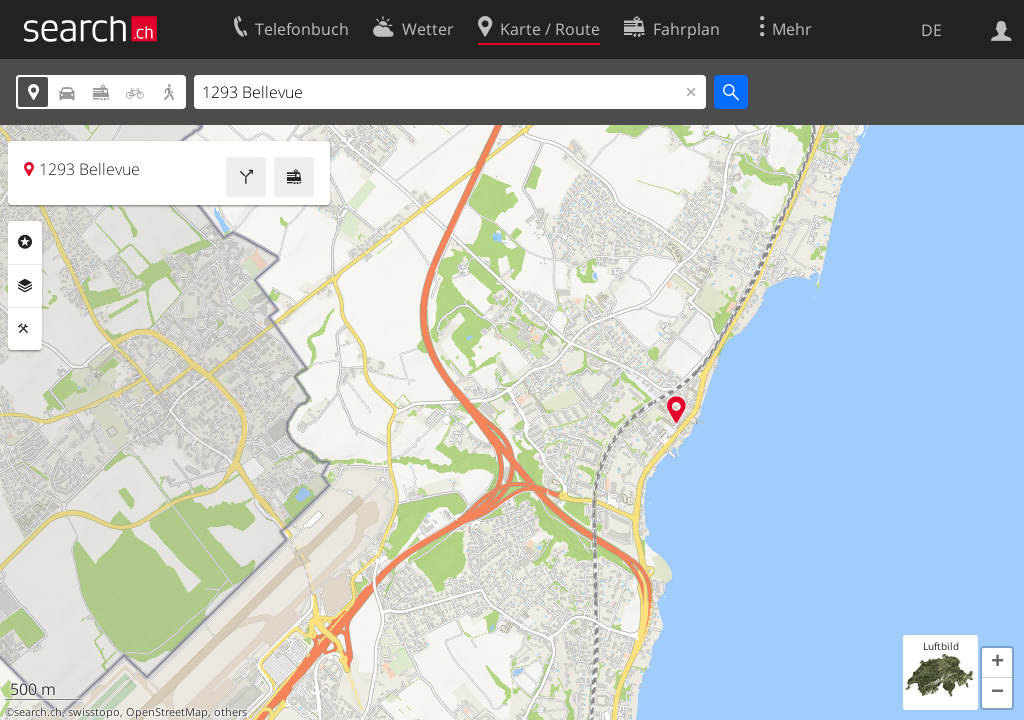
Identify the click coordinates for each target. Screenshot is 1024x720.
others (230, 712)
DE (931, 30)
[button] (997, 663)
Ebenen (25, 286)
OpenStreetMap (167, 712)
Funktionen (25, 329)
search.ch (38, 712)
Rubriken (25, 242)
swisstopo (94, 712)
